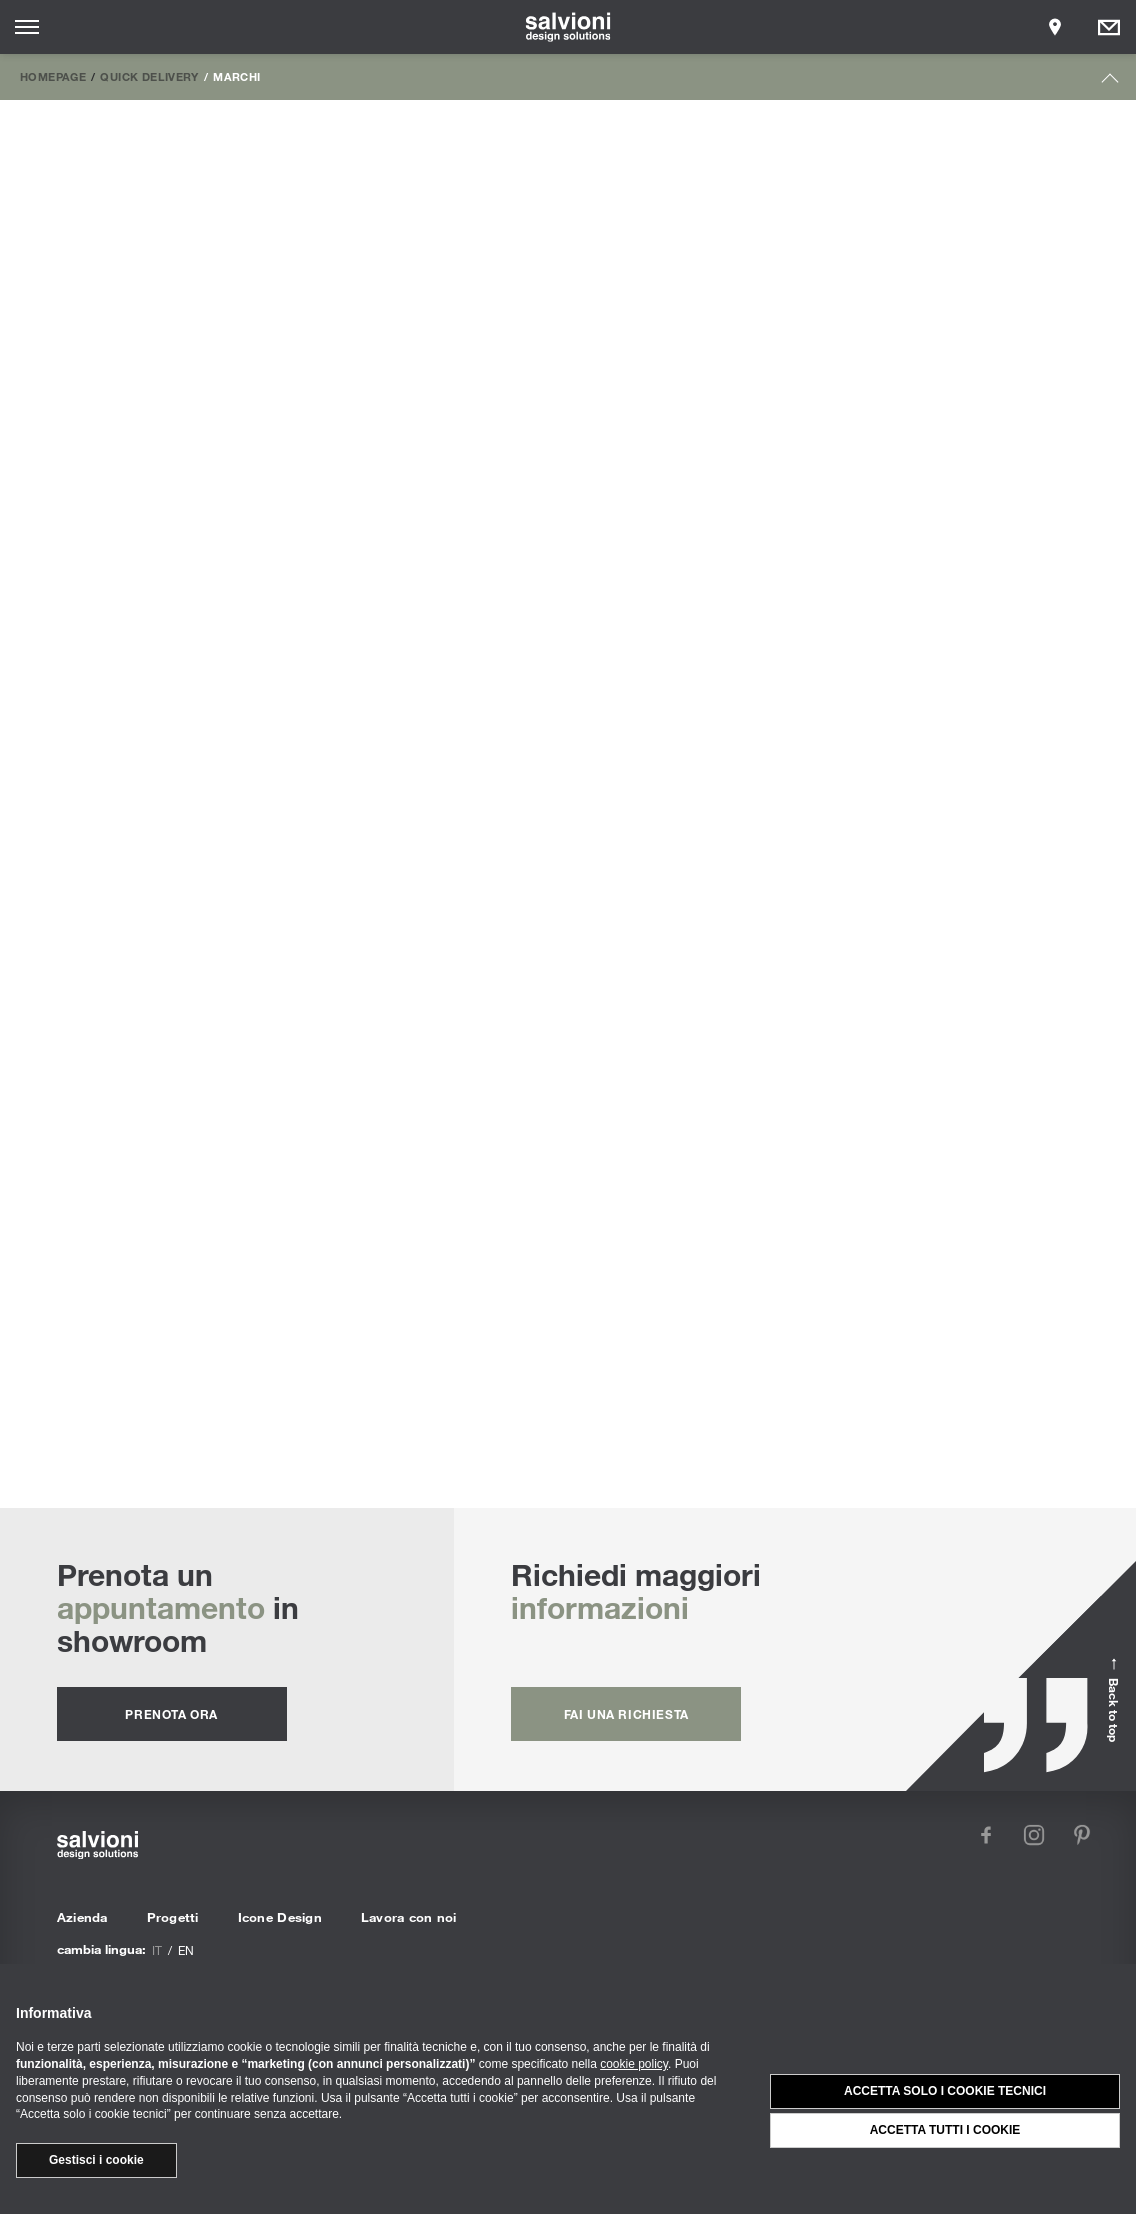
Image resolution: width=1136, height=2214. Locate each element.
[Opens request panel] (1109, 27)
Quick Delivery (149, 76)
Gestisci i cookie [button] (96, 2160)
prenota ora (171, 1714)
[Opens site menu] (27, 27)
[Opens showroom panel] (1055, 27)
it (157, 1950)
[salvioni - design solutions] (568, 27)
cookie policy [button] (634, 2064)
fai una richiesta (626, 1714)
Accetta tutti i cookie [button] (945, 2130)
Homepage (53, 76)
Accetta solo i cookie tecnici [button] (945, 2091)
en (186, 1950)
